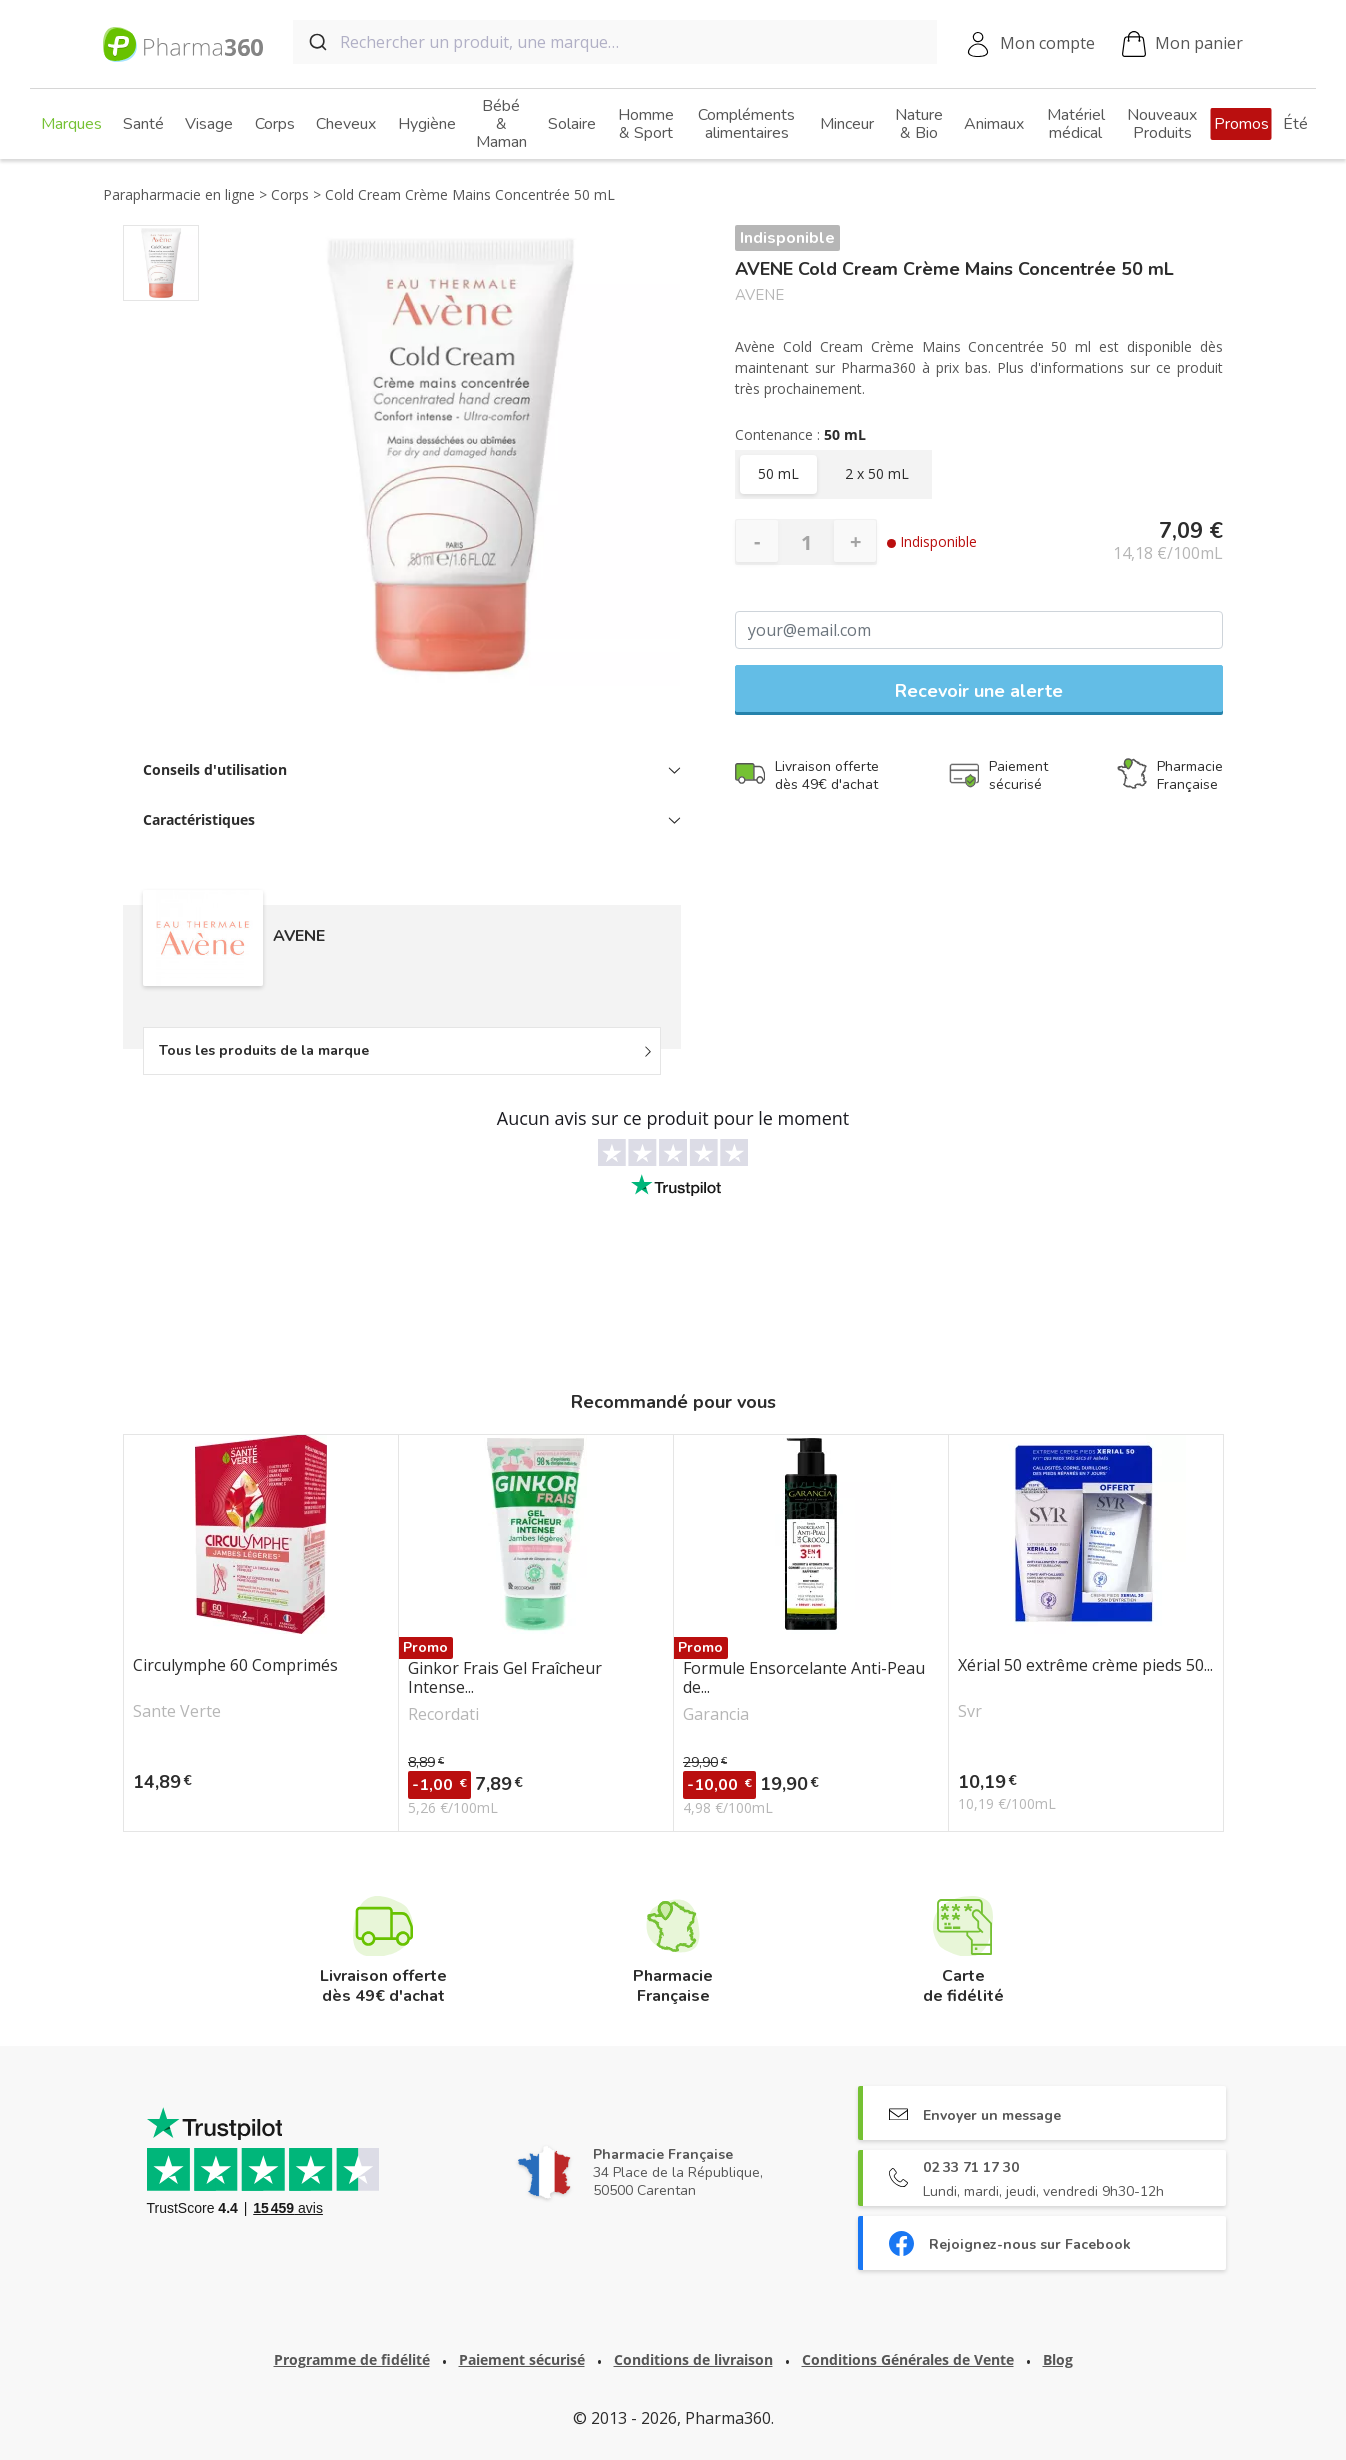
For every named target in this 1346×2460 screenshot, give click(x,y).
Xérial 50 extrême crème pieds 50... (1085, 1666)
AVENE (759, 295)
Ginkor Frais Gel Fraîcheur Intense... (505, 1678)
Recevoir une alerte (979, 691)
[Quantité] (806, 542)
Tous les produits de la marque (264, 1050)
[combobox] (615, 42)
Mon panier (1182, 44)
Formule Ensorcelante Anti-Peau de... (804, 1678)
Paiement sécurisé (522, 2359)
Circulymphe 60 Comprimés (235, 1666)
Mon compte (1047, 43)
